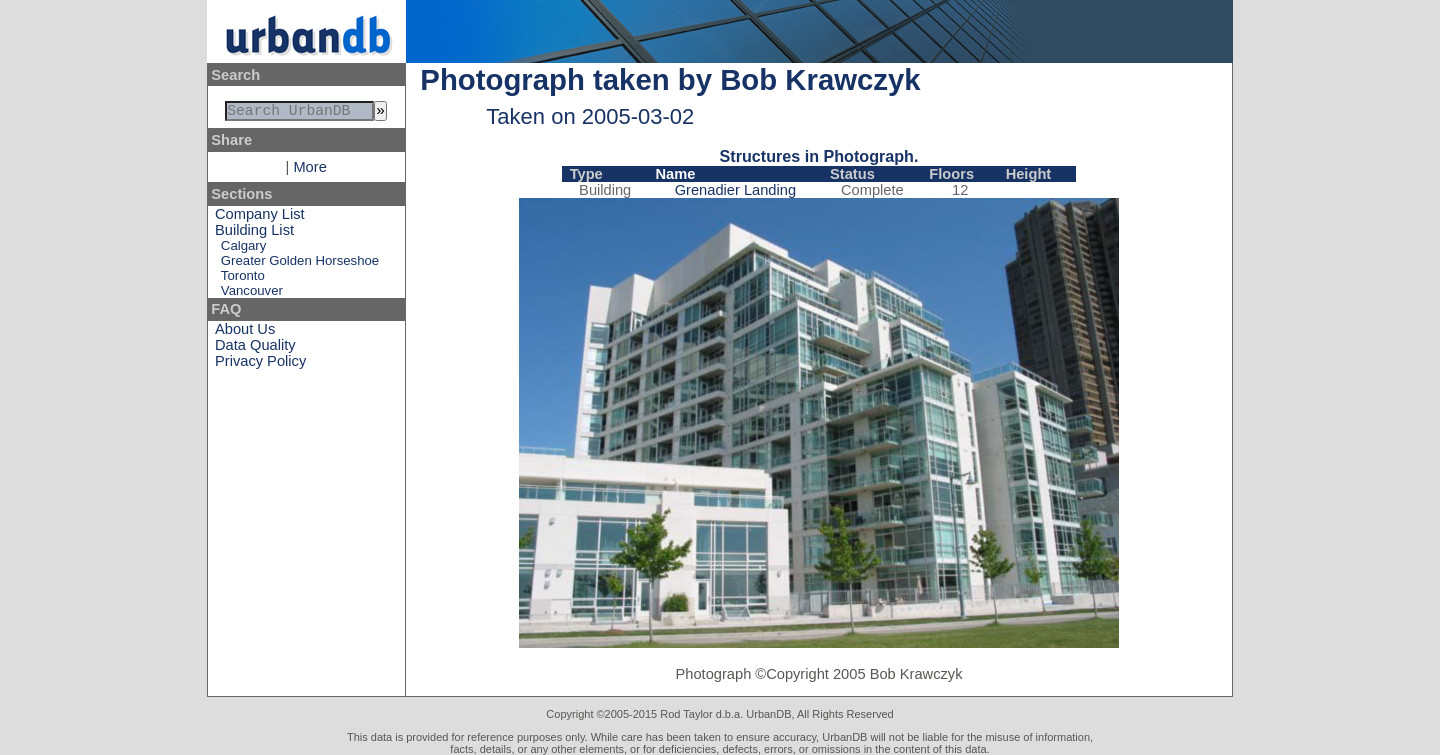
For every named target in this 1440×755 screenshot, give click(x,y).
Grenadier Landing (735, 190)
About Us (245, 333)
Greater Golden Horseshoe (300, 264)
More (309, 171)
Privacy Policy (260, 365)
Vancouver (252, 294)
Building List (254, 234)
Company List (260, 218)
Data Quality (255, 349)
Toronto (243, 279)
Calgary (243, 249)
